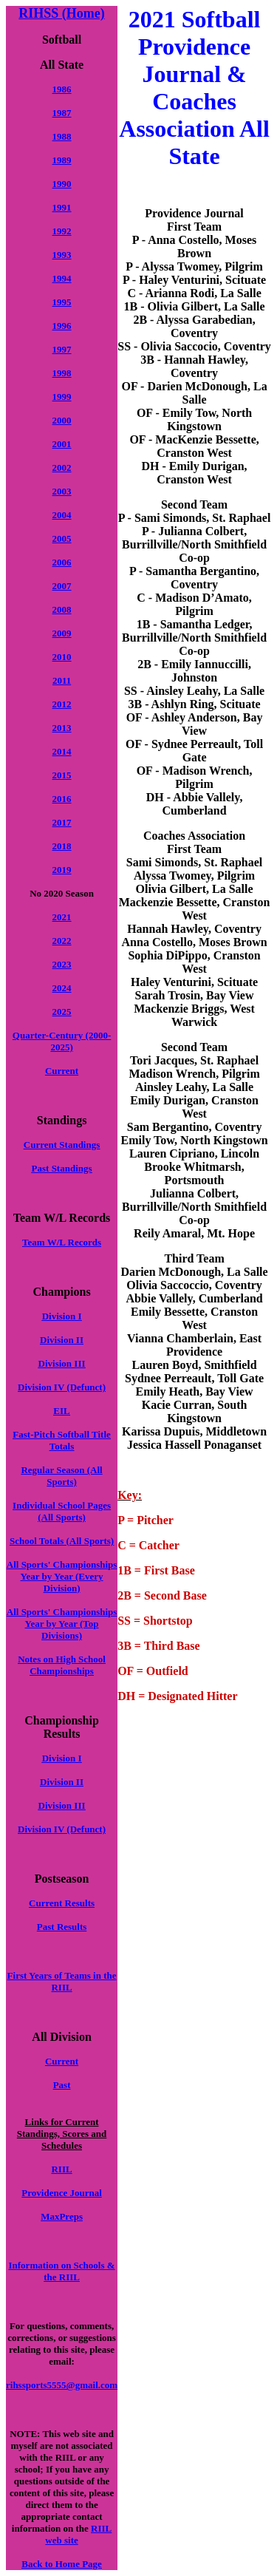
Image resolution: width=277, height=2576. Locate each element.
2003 (62, 491)
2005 (62, 538)
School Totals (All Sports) (62, 1540)
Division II (61, 1339)
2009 (62, 633)
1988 (62, 136)
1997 (62, 349)
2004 (62, 514)
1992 (62, 231)
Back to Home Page (61, 2563)
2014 (62, 751)
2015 (62, 775)
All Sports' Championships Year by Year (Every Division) (62, 1576)
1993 (62, 254)
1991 (62, 207)
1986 (62, 89)
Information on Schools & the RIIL (62, 2271)
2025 (62, 1011)
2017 (62, 822)
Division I (62, 1316)
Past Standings (62, 1168)
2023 (62, 964)
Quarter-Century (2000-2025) (62, 1041)
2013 (62, 727)
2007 (62, 585)
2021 (62, 916)
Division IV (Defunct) (62, 1387)
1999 (62, 396)
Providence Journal (61, 2192)
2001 (62, 443)
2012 (62, 704)
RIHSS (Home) (61, 13)
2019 (62, 869)
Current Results (62, 1903)
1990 (62, 183)
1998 (62, 372)
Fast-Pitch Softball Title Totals (61, 1440)
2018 (62, 846)
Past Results (62, 1926)
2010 (62, 656)
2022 (62, 940)
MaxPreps (62, 2216)
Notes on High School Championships (62, 1665)
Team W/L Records (61, 1242)
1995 (62, 301)
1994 (62, 278)
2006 (62, 562)
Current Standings (62, 1144)
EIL (61, 1410)
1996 (62, 325)
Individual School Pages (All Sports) (62, 1511)
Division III (62, 1363)
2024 (62, 987)
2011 (61, 680)
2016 (62, 798)
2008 (62, 609)
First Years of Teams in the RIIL (62, 1981)
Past (62, 2084)
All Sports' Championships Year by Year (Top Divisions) (62, 1623)
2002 (62, 467)
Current (61, 1070)
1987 (62, 112)
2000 (62, 420)
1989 (62, 160)
